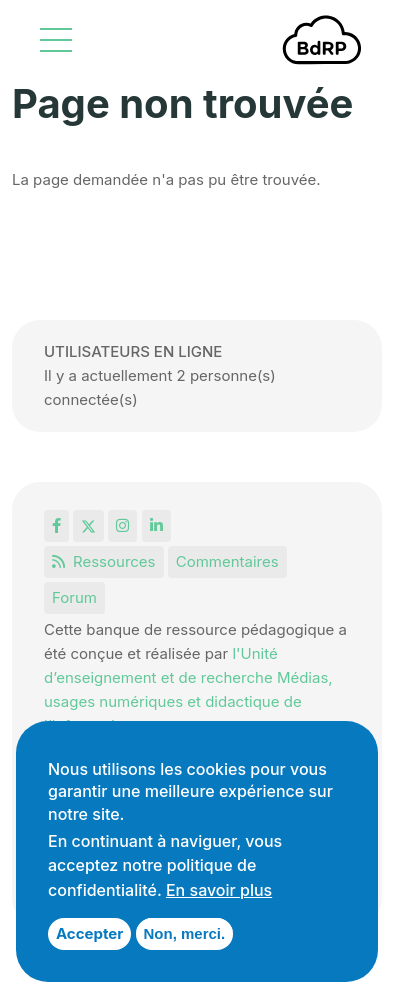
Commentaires (227, 561)
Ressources (104, 561)
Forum (74, 597)
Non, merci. (185, 933)
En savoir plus (219, 890)
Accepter (89, 933)
